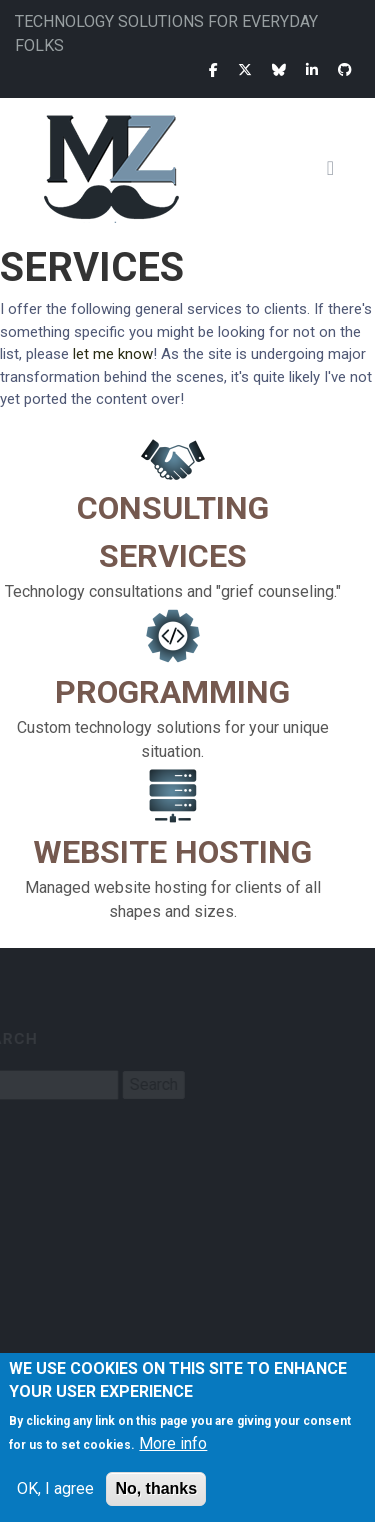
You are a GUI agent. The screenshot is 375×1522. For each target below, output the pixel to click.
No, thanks (156, 1488)
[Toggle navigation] (338, 168)
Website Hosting (172, 852)
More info (173, 1443)
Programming (172, 692)
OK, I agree (55, 1488)
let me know (113, 354)
